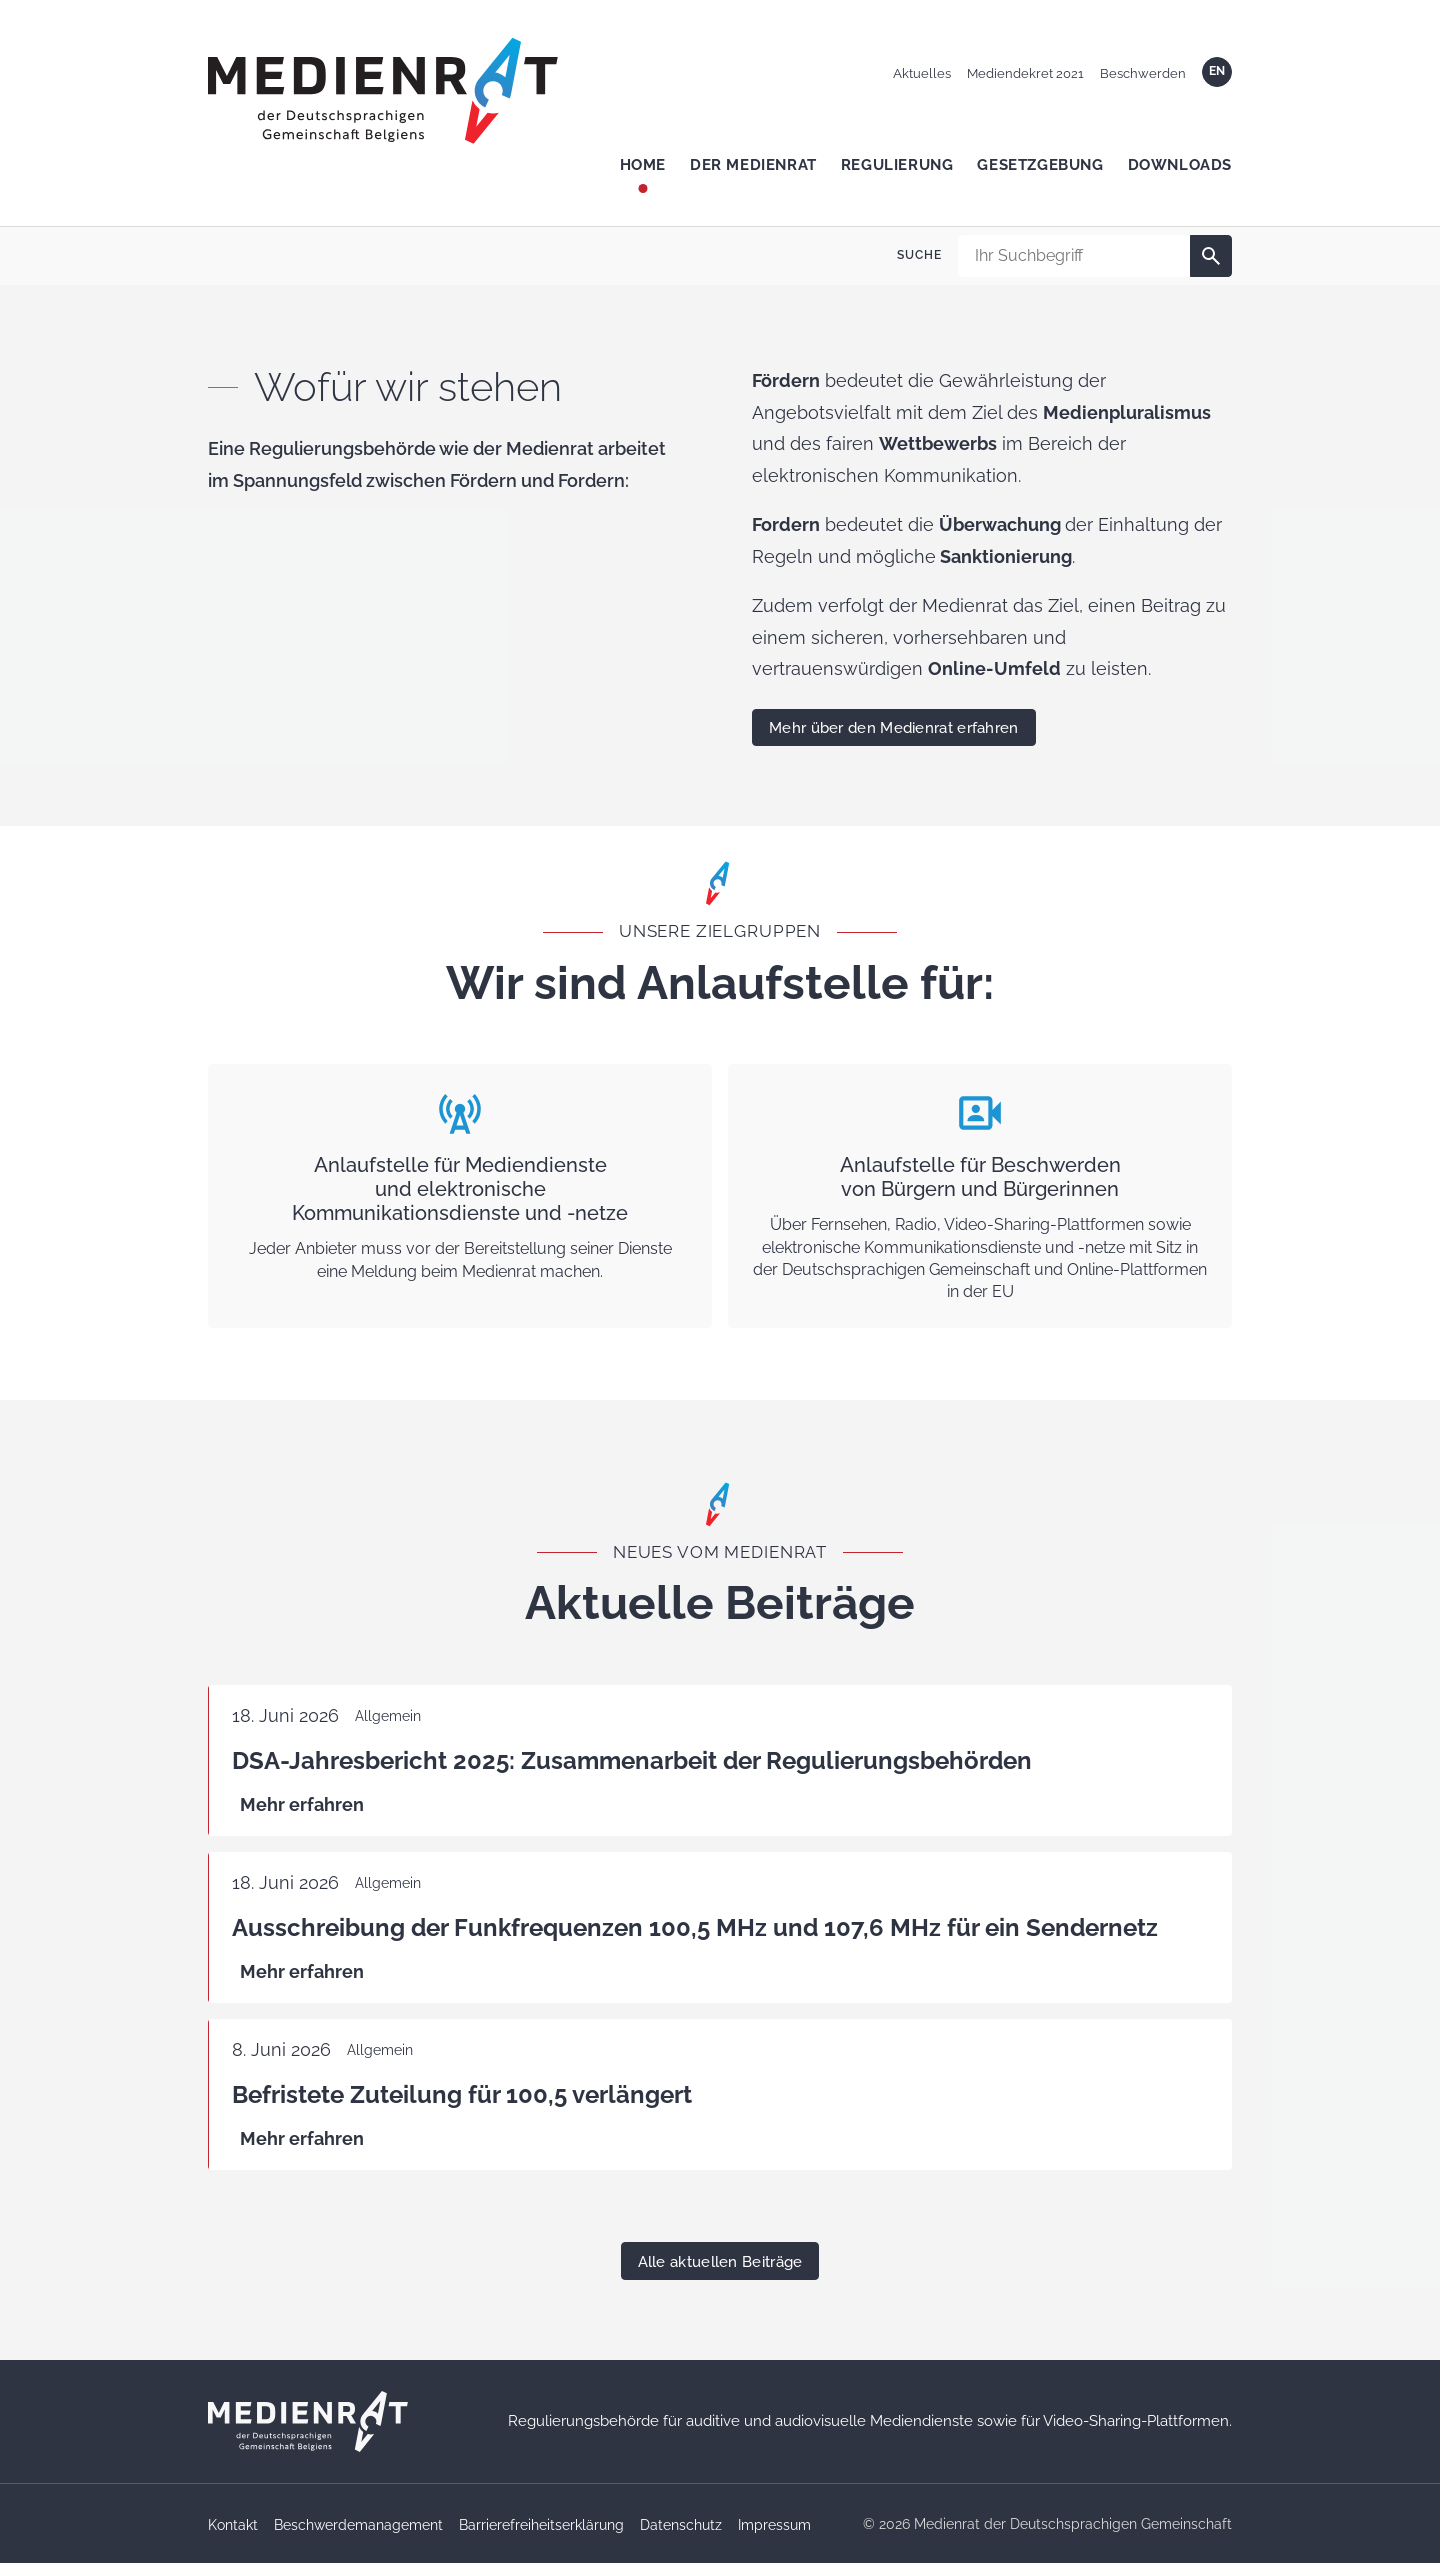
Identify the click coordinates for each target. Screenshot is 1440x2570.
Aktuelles (922, 73)
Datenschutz (681, 2532)
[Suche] (1211, 256)
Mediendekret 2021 (1025, 73)
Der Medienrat (753, 165)
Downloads (1180, 165)
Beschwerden (1143, 73)
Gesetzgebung (1040, 165)
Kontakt (233, 2532)
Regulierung (897, 165)
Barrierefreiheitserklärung (541, 2532)
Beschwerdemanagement (358, 2532)
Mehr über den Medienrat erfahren (894, 728)
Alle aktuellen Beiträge (720, 2269)
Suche (919, 255)
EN (1217, 71)
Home (643, 165)
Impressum (774, 2532)
